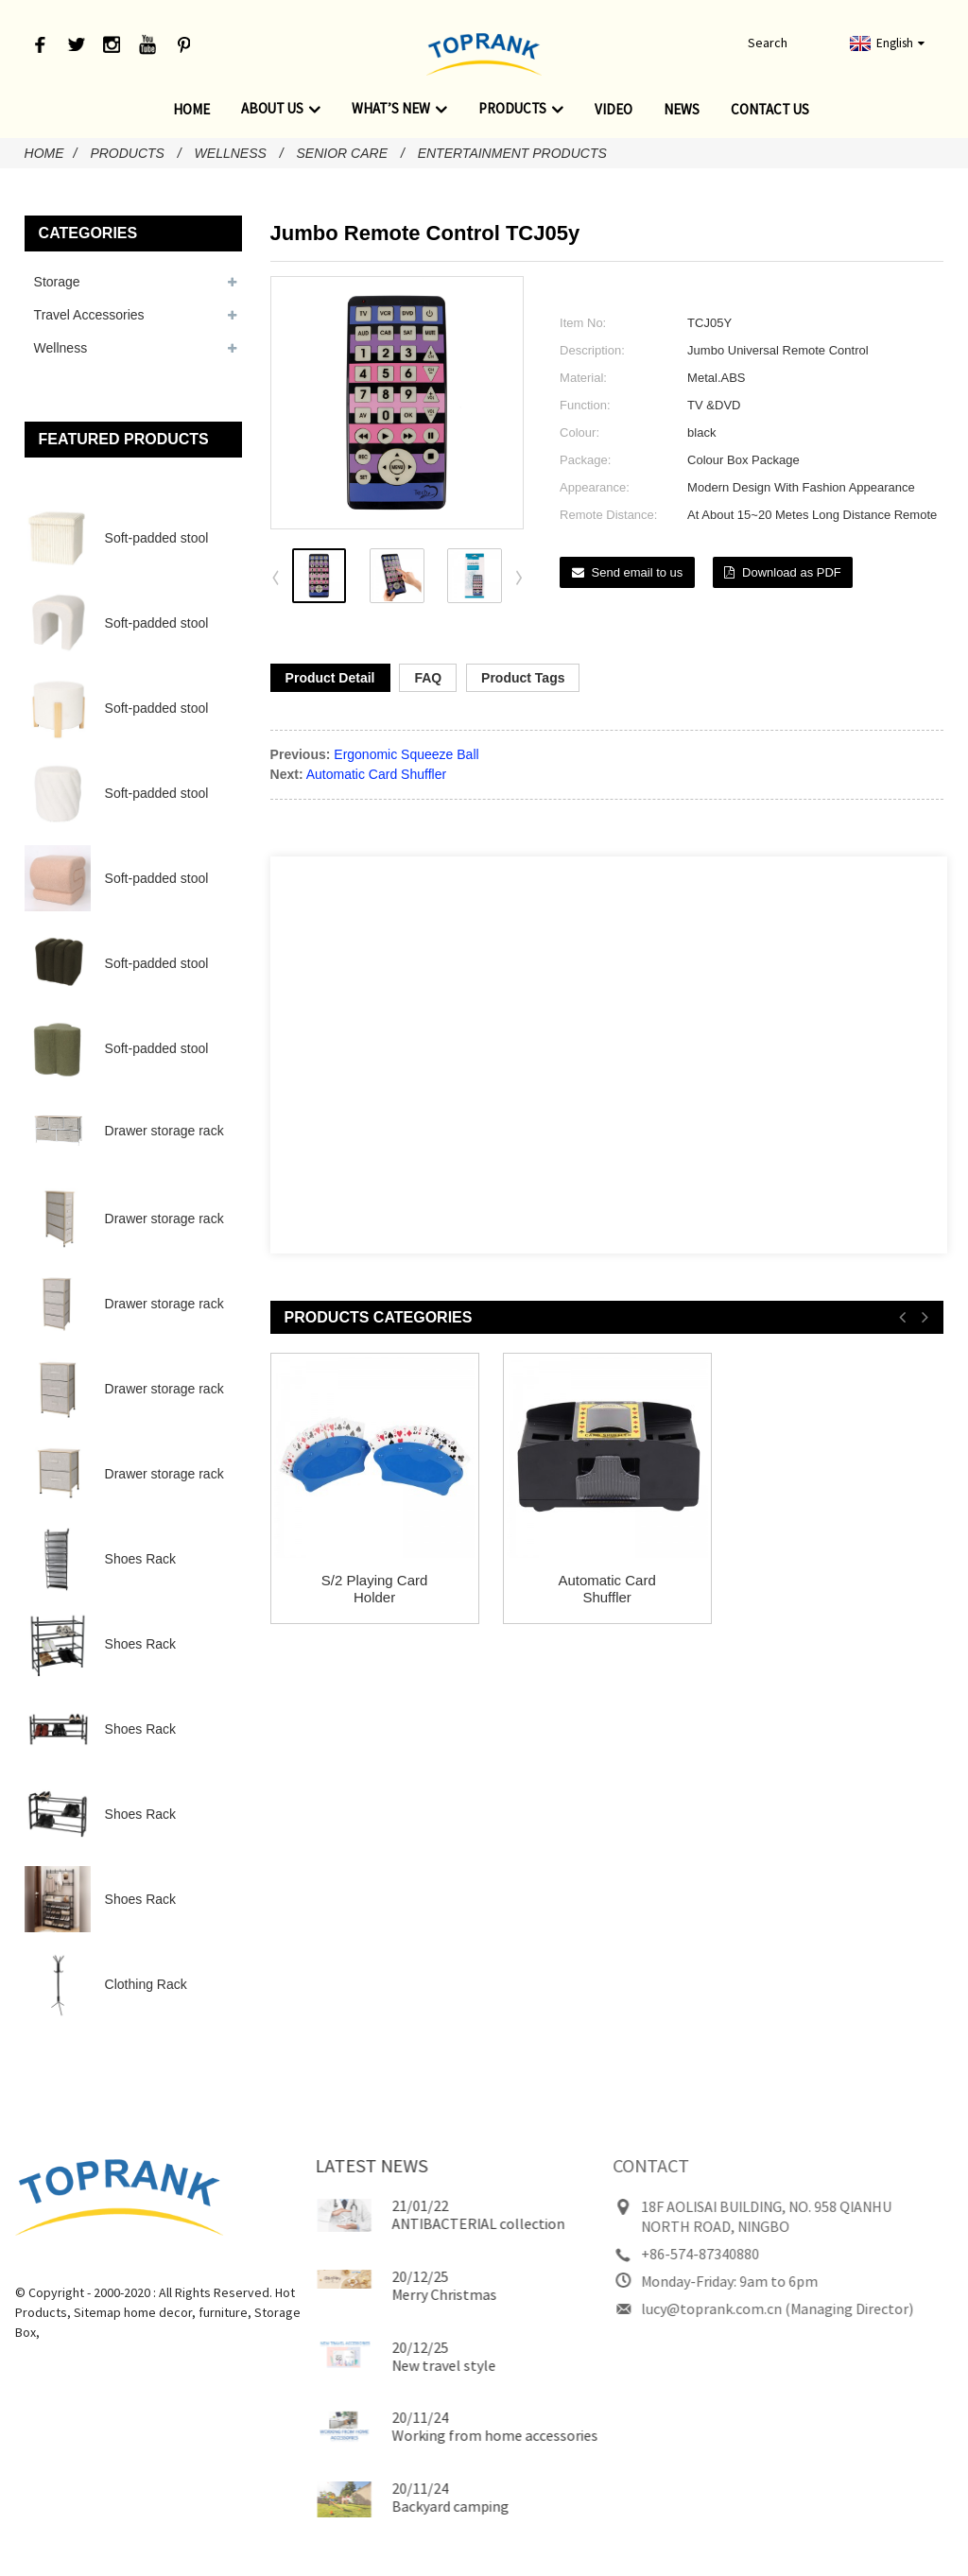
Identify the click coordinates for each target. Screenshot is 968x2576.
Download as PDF (791, 572)
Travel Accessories (89, 314)
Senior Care (342, 153)
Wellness (231, 153)
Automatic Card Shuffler (376, 774)
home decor (119, 2312)
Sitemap (58, 2312)
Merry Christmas (401, 2294)
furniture (184, 2312)
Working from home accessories (452, 2435)
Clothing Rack (146, 1984)
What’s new (399, 109)
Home (191, 109)
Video (613, 109)
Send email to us (637, 572)
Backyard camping (407, 2506)
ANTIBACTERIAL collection (435, 2223)
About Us (280, 109)
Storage (57, 281)
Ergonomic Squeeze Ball (406, 754)
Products (520, 109)
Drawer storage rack (164, 1130)
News (682, 109)
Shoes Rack (140, 1558)
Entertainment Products (512, 153)
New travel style (401, 2365)
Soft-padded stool (157, 537)
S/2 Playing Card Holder (374, 1588)
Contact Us (770, 109)
